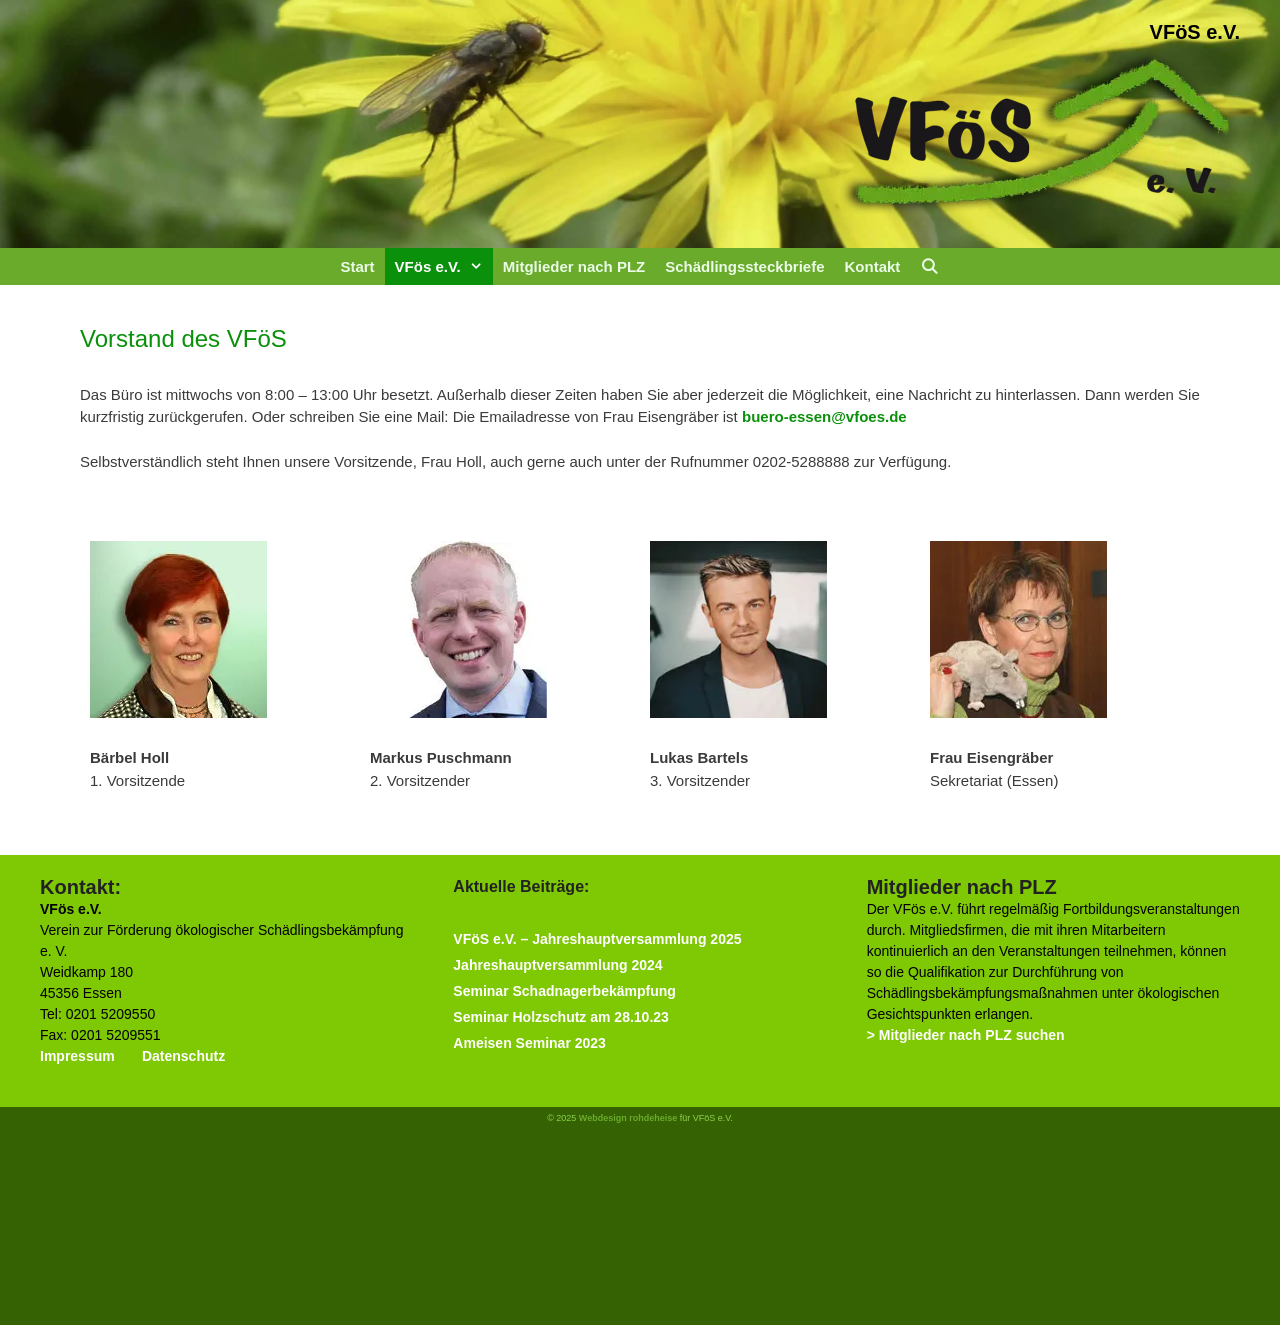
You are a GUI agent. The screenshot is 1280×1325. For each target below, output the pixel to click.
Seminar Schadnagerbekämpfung (564, 991)
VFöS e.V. (1195, 32)
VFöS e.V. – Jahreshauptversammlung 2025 (597, 939)
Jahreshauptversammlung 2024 (557, 965)
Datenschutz (183, 1056)
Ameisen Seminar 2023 (529, 1043)
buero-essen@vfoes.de (824, 416)
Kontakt (872, 266)
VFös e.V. (444, 266)
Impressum (77, 1056)
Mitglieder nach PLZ (574, 266)
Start (357, 266)
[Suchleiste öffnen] (929, 266)
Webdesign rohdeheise (628, 1118)
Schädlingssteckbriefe (744, 266)
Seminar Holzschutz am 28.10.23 (561, 1017)
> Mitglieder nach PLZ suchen (966, 1035)
